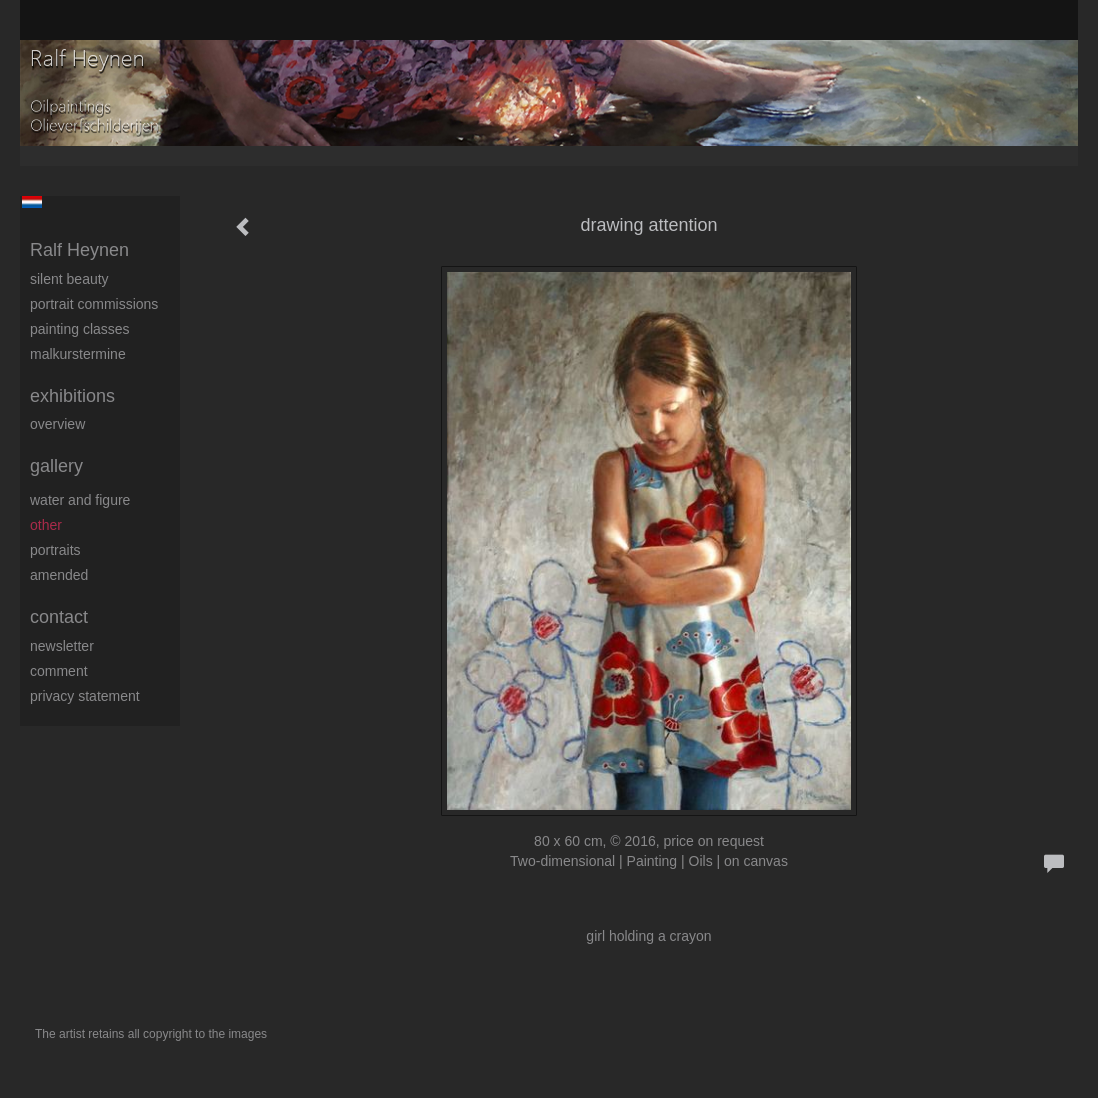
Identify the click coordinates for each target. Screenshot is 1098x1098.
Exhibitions (72, 396)
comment (59, 671)
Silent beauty (69, 279)
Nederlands (31, 202)
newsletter (62, 646)
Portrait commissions (94, 304)
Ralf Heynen (79, 250)
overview (57, 424)
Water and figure (80, 500)
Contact (59, 617)
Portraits (55, 550)
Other (46, 525)
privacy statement (85, 696)
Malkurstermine (78, 354)
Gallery (56, 466)
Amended (59, 575)
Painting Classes (80, 329)
